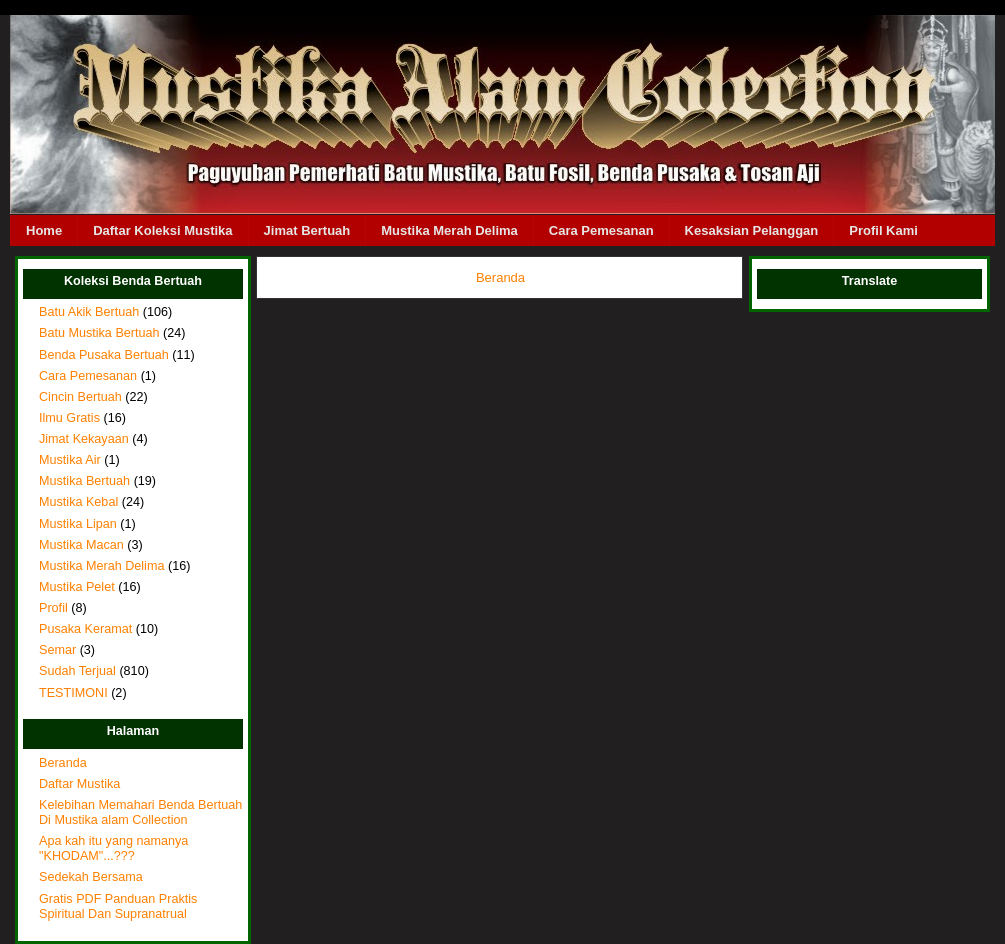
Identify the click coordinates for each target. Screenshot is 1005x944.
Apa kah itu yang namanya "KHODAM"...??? (113, 848)
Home (44, 230)
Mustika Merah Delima (449, 230)
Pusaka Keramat (85, 629)
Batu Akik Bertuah (89, 312)
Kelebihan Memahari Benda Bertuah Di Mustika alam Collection (140, 812)
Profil (53, 608)
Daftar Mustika (79, 784)
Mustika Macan (81, 545)
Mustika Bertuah (84, 481)
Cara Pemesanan (601, 230)
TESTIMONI (73, 693)
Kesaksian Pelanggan (752, 230)
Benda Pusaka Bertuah (104, 355)
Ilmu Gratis (69, 418)
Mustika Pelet (77, 587)
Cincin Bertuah (80, 397)
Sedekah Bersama (91, 877)
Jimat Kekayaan (84, 439)
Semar (57, 650)
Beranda (63, 763)
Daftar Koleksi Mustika (162, 230)
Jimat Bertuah (307, 230)
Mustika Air (70, 460)
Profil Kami (883, 230)
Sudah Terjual (77, 671)
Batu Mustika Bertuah (99, 333)
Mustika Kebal (78, 502)
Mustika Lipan (78, 524)
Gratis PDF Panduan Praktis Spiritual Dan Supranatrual (118, 906)
